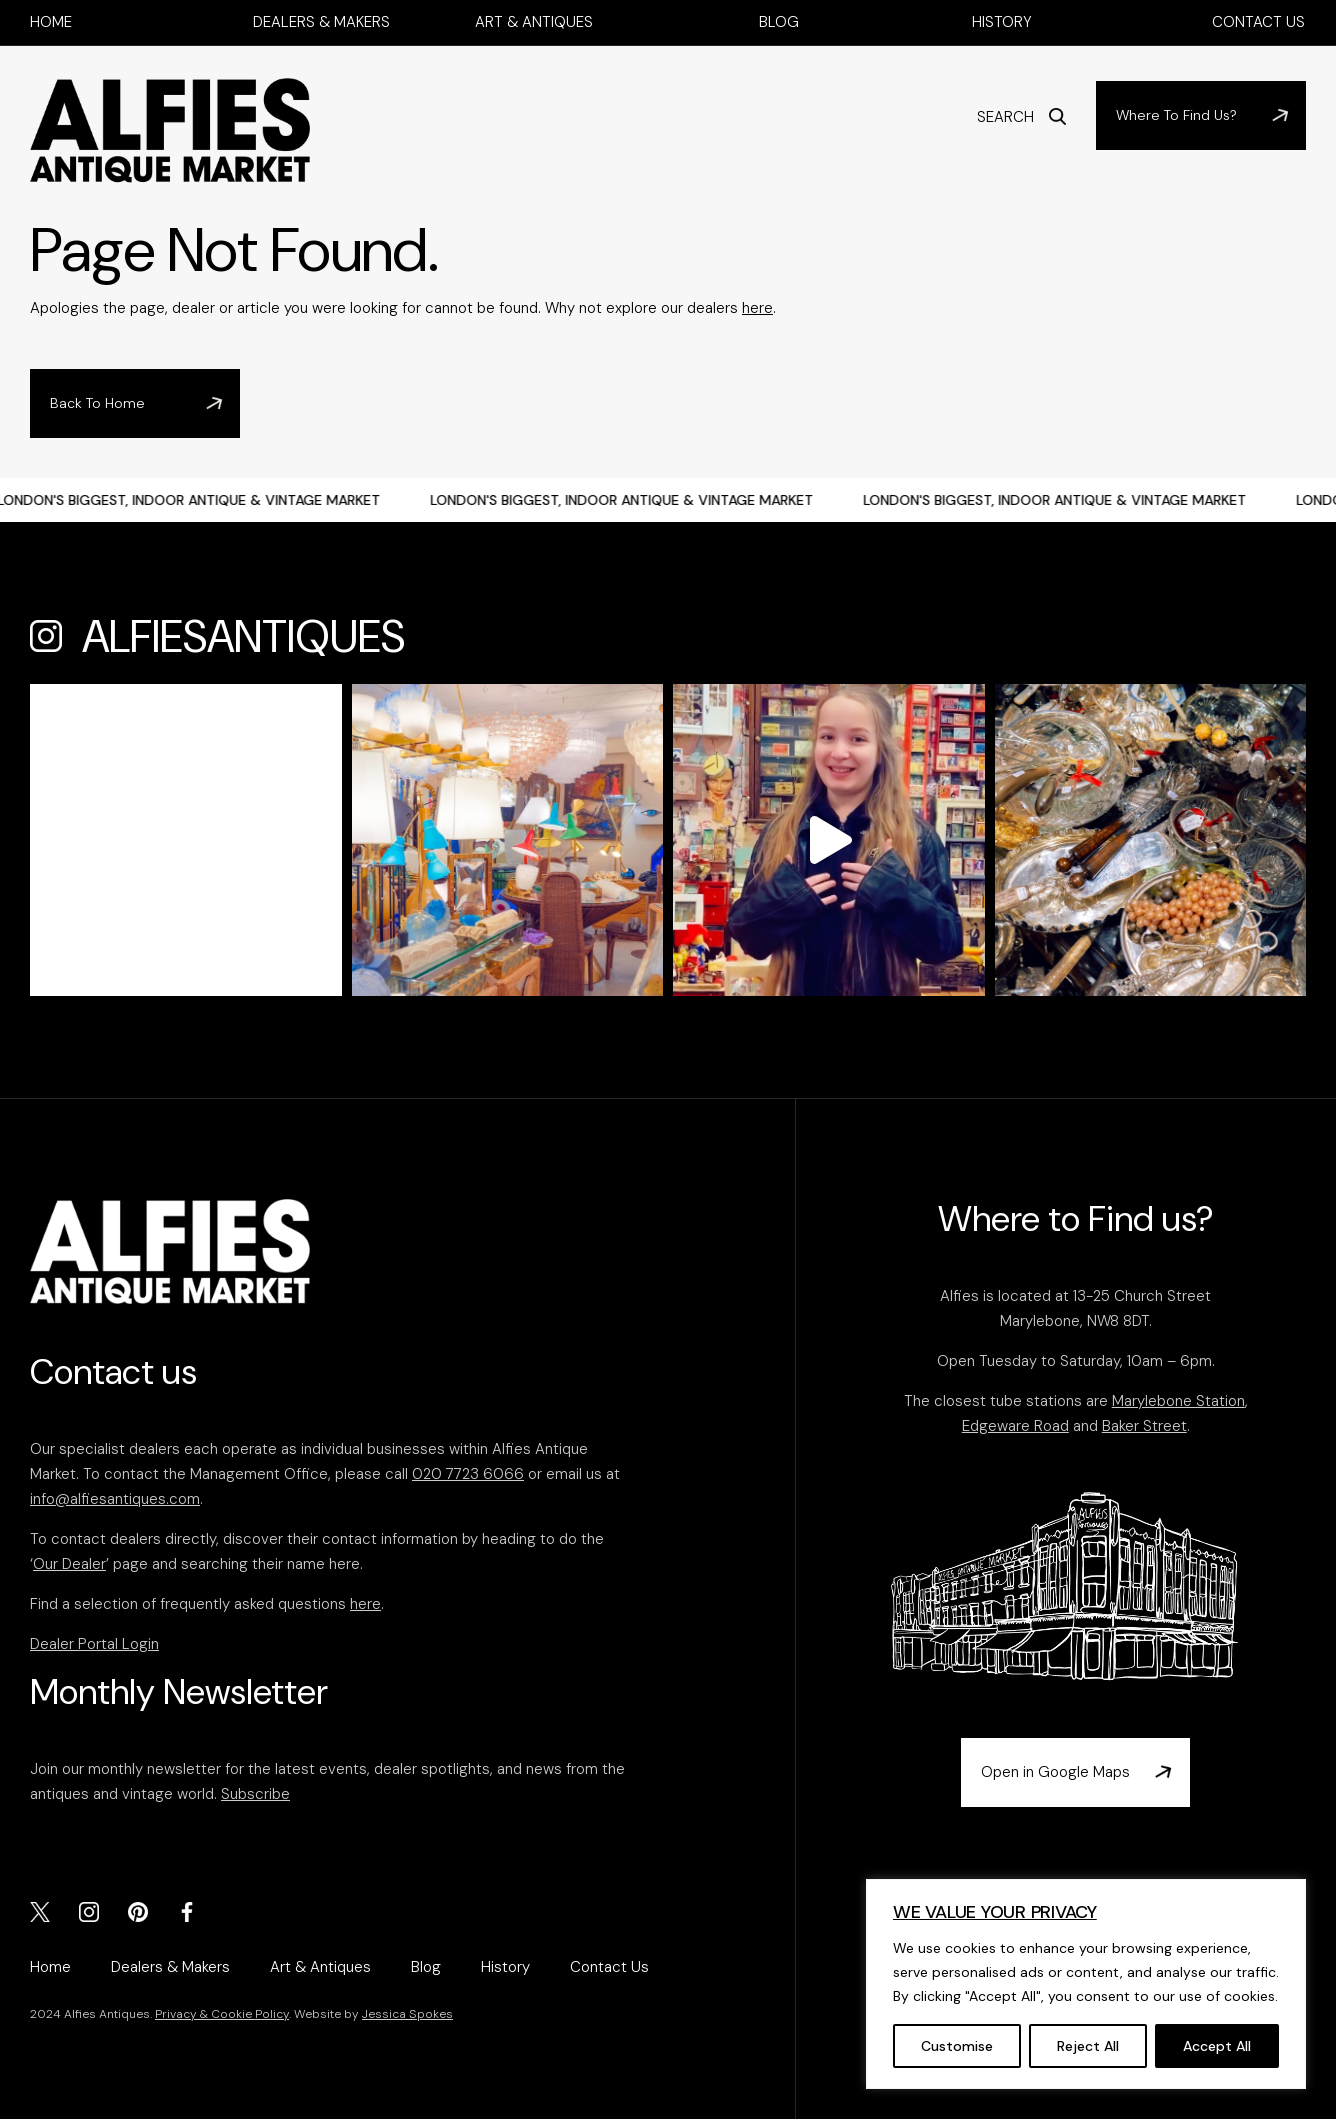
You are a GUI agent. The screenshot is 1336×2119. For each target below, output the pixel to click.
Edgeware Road (1015, 1426)
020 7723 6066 (468, 1474)
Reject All (1088, 2046)
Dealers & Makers (321, 22)
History (1002, 22)
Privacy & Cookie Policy (222, 2014)
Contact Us (1258, 22)
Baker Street (1144, 1426)
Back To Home (97, 403)
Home (51, 22)
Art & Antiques (534, 22)
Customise (957, 2046)
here (757, 308)
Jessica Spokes (407, 2014)
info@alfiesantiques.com (115, 1499)
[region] (1086, 1984)
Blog (779, 22)
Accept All (1217, 2046)
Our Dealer (69, 1564)
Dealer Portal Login (94, 1644)
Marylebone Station (1178, 1401)
